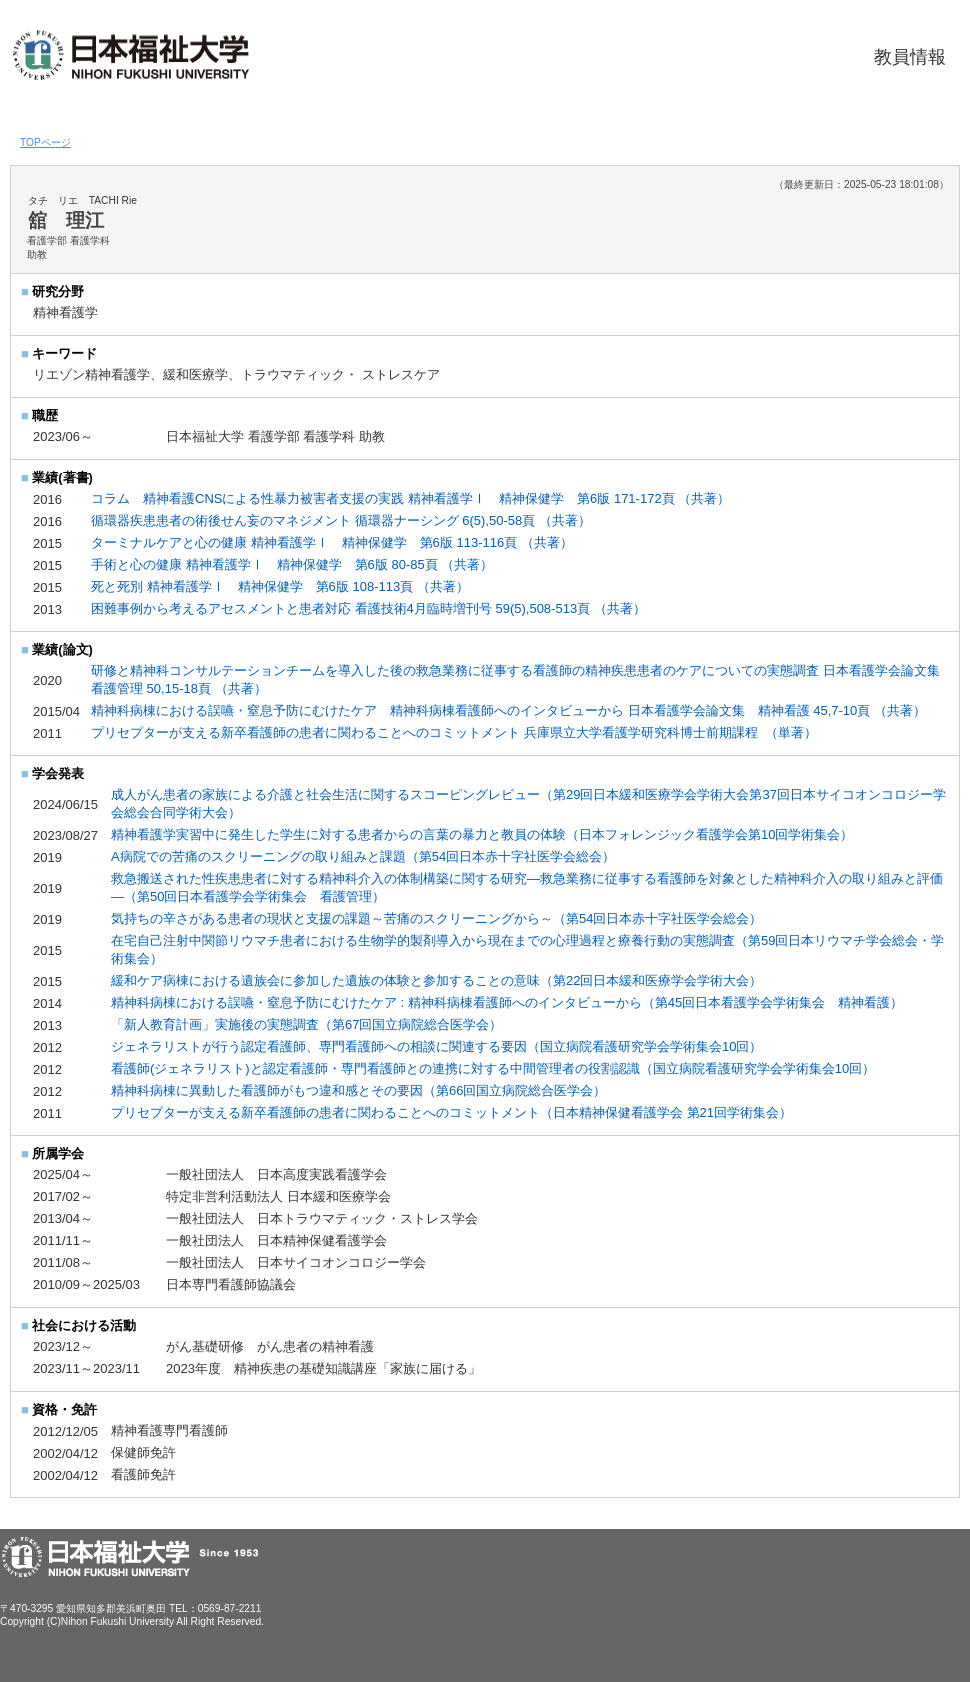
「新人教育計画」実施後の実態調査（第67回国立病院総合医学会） (306, 1024)
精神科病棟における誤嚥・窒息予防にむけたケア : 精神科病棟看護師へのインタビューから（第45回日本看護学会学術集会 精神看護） (507, 1002)
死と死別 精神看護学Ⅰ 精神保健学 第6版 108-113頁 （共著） (280, 586)
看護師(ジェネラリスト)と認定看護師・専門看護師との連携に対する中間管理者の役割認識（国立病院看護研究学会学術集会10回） (493, 1068)
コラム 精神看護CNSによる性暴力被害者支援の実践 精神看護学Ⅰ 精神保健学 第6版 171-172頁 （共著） (410, 498)
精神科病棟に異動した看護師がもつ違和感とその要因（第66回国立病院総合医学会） (358, 1090)
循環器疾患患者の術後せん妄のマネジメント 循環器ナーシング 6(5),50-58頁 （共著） (341, 520)
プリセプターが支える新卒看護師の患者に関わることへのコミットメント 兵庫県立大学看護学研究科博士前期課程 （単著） (455, 732)
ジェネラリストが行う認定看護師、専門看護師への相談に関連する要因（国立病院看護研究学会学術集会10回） (436, 1046)
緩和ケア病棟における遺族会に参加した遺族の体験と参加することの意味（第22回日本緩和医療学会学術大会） (436, 980)
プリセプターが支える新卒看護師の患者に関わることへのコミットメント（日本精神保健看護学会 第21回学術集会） (451, 1112)
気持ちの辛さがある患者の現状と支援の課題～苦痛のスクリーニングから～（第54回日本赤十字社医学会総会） (436, 918)
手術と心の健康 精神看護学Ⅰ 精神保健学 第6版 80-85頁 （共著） (292, 564)
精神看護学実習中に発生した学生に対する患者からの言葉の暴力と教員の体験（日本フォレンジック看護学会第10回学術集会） (482, 834)
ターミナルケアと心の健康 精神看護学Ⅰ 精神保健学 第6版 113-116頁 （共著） (332, 542)
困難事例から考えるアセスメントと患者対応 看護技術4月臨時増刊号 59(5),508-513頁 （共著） (368, 608)
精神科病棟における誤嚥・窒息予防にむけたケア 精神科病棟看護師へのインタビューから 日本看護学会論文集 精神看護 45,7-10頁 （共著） (510, 710)
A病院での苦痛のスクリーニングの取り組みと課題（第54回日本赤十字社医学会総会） (363, 856)
